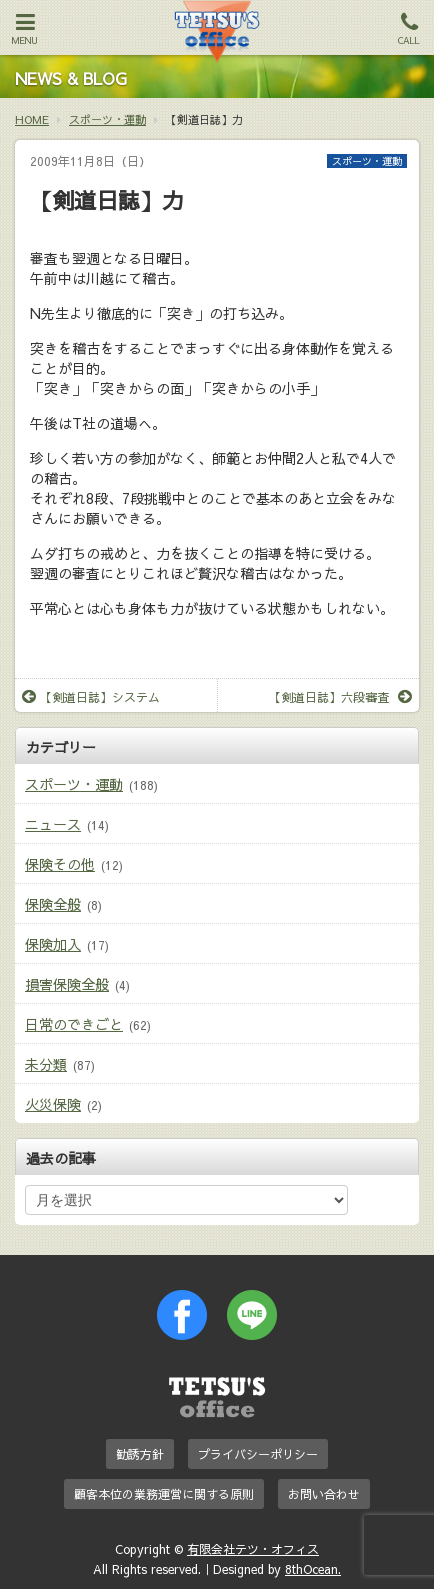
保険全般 (53, 904)
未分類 (46, 1064)
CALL (409, 29)
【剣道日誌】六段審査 (340, 697)
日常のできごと (74, 1024)
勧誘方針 (140, 1454)
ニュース (53, 824)
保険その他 (60, 864)
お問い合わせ (324, 1494)
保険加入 (53, 944)
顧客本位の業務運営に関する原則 (164, 1494)
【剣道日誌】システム (91, 697)
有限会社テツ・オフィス (253, 1549)
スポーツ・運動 (367, 161)
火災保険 (53, 1104)
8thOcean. (313, 1569)
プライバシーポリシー (258, 1454)
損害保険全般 (67, 984)
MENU (25, 29)
